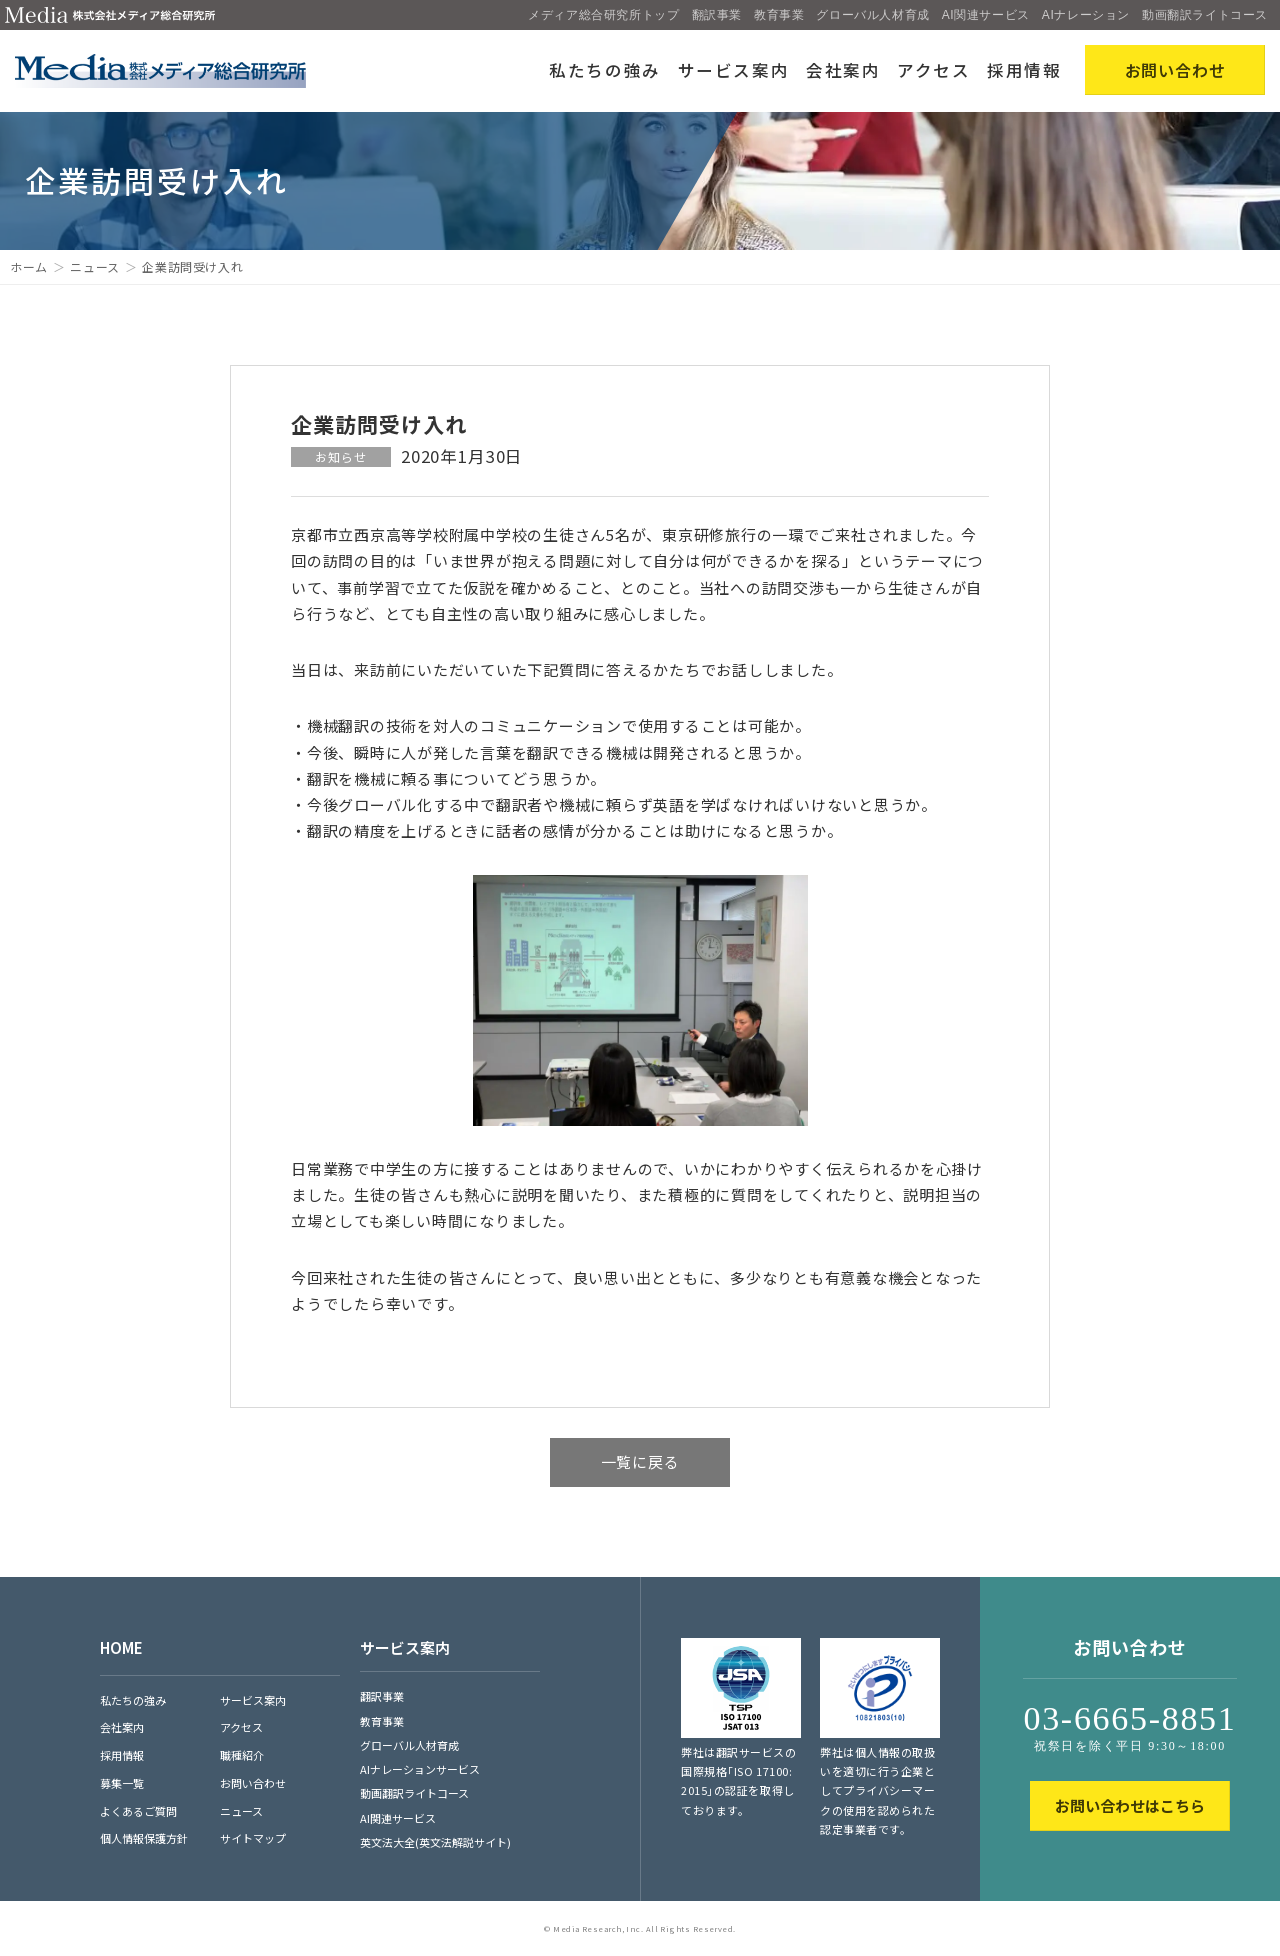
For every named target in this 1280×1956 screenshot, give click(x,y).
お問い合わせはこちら (1130, 1805)
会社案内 (843, 70)
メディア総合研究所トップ (603, 15)
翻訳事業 (717, 15)
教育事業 (779, 15)
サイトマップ (253, 1838)
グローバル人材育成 (872, 15)
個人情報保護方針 (144, 1838)
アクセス (934, 70)
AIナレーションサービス (420, 1769)
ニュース (94, 266)
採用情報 (1024, 70)
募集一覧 (122, 1783)
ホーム (29, 266)
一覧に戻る (640, 1461)
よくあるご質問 (138, 1811)
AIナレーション (1086, 15)
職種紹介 (242, 1755)
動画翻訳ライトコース (1205, 15)
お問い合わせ (253, 1783)
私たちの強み (605, 70)
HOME (121, 1647)
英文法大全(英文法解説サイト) (435, 1842)
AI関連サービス (986, 15)
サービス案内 (734, 70)
